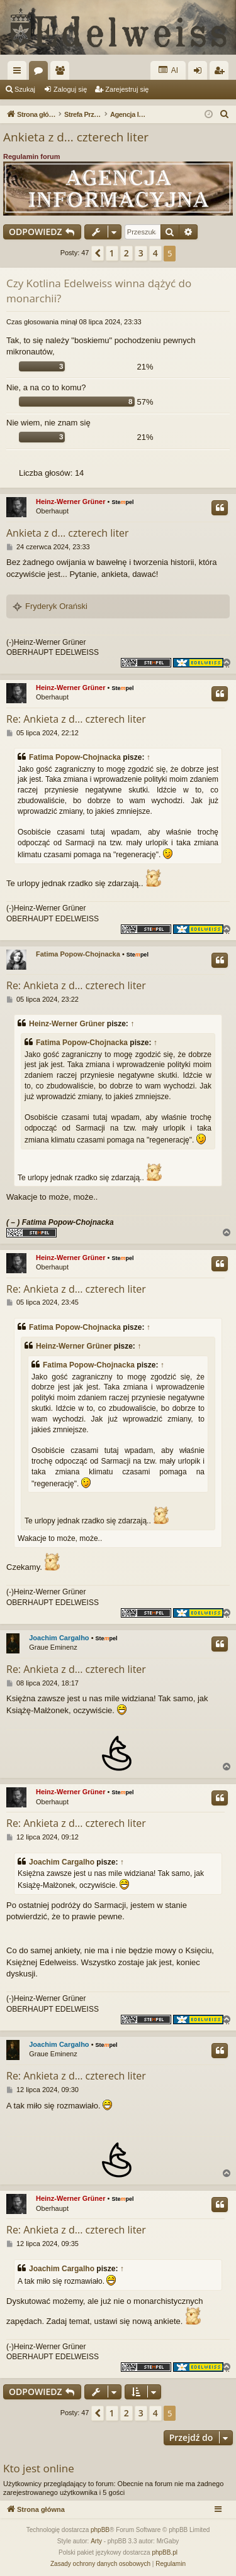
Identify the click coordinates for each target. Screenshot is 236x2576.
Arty (96, 2541)
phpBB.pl (164, 2552)
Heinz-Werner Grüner (70, 501)
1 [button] (112, 253)
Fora (41, 73)
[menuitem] (224, 114)
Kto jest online (38, 2468)
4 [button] (155, 253)
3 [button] (140, 253)
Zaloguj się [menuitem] (200, 73)
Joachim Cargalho (59, 1638)
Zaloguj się (70, 89)
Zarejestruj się (127, 89)
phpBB (100, 2529)
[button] (97, 253)
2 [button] (126, 253)
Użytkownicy (62, 73)
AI (168, 70)
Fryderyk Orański (56, 606)
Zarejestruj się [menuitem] (221, 73)
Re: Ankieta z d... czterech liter (76, 719)
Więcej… (19, 73)
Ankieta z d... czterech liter (76, 137)
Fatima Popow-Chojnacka (75, 757)
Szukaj (24, 89)
